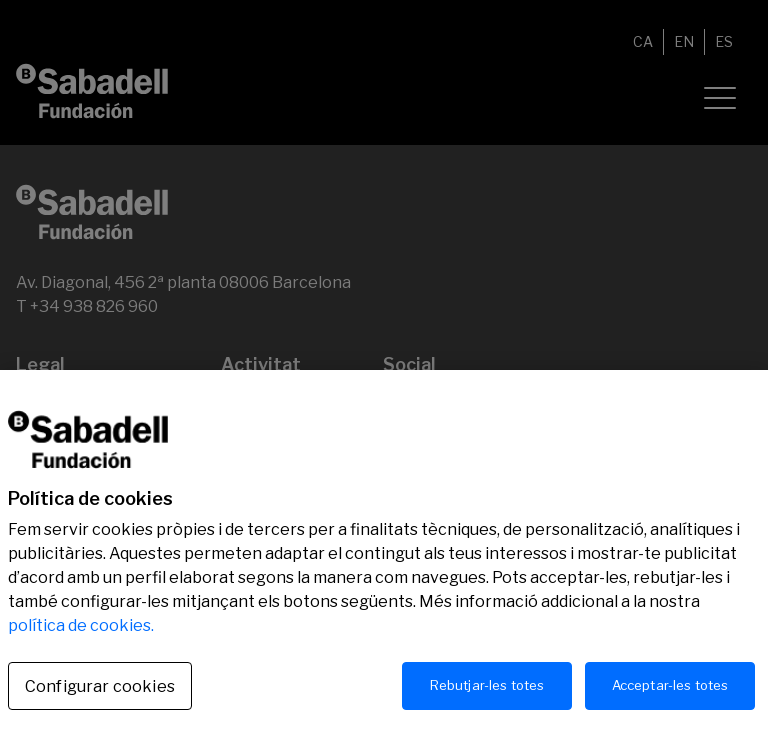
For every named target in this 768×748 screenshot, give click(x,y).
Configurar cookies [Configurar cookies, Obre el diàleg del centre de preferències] (100, 694)
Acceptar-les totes (670, 693)
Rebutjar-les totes (487, 693)
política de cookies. (81, 633)
